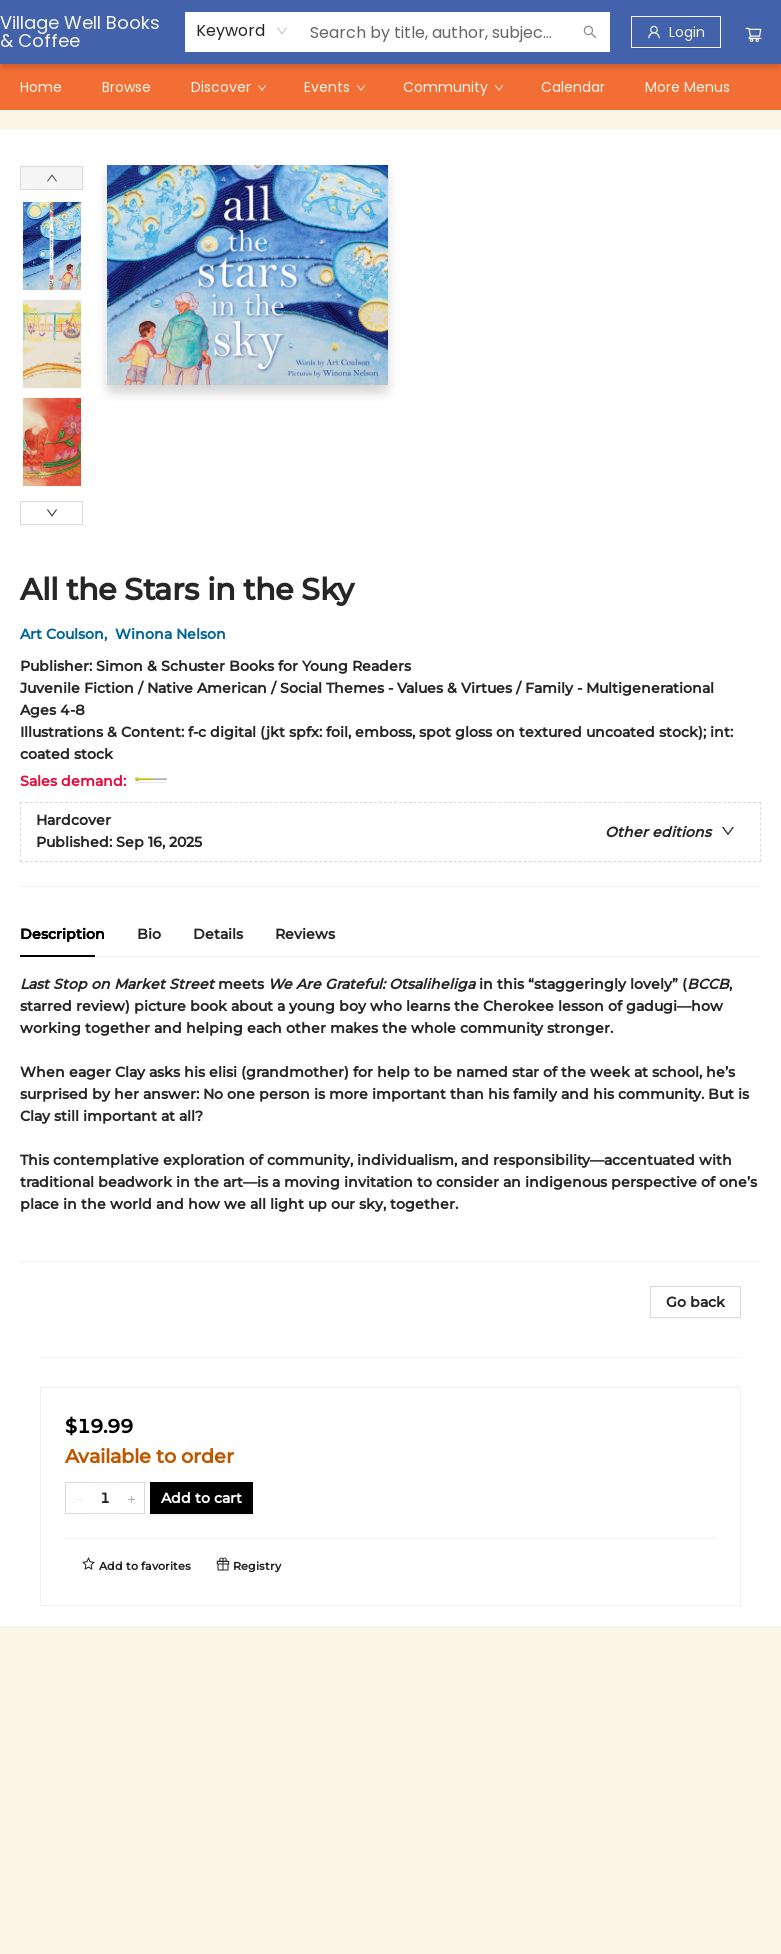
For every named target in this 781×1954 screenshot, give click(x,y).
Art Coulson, (67, 634)
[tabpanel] (390, 1117)
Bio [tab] (149, 934)
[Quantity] (105, 1498)
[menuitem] (41, 87)
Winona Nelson (174, 634)
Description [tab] (62, 934)
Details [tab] (218, 934)
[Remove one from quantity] (78, 1498)
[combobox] (242, 31)
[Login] (676, 32)
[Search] (590, 32)
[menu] (390, 87)
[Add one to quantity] (131, 1498)
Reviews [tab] (305, 934)
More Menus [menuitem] (687, 87)
